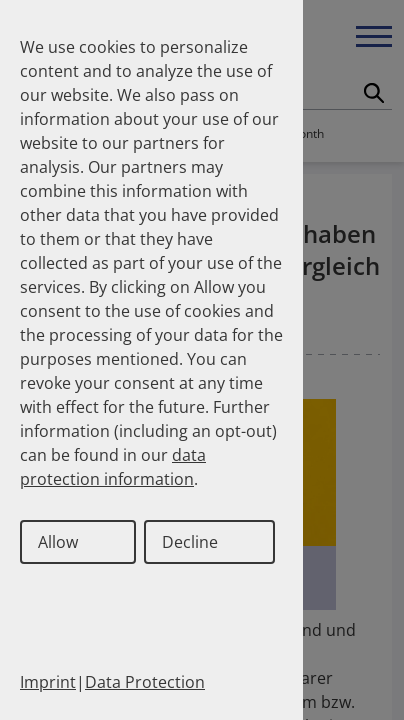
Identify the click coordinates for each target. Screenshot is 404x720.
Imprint (48, 682)
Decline (190, 542)
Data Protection (145, 682)
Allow (58, 542)
